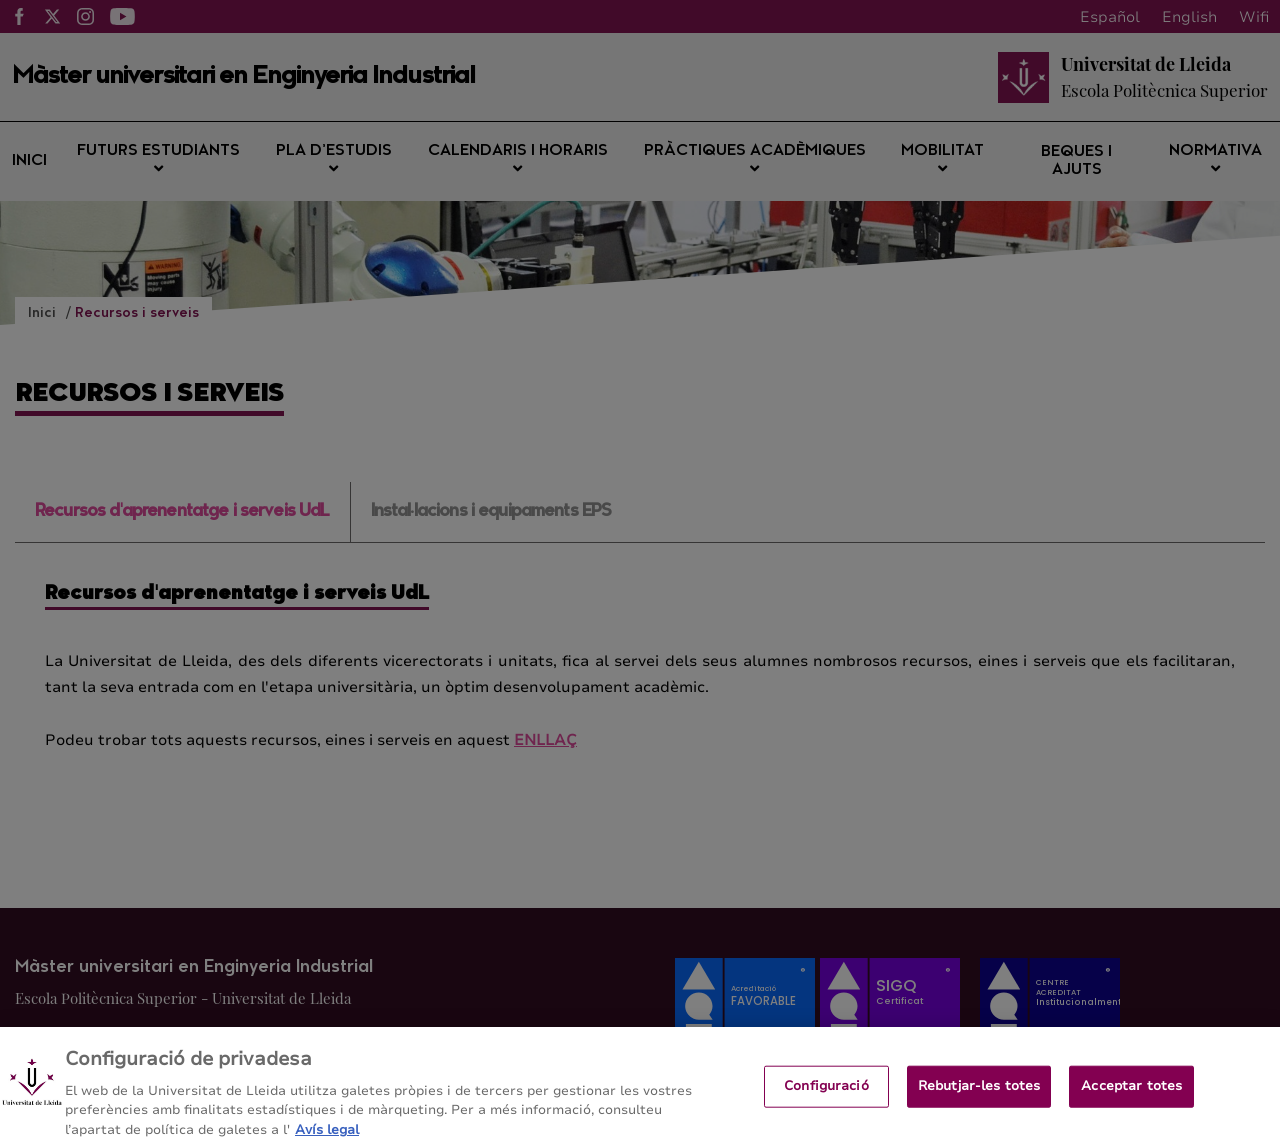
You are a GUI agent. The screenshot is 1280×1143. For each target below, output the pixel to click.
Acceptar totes (1131, 1093)
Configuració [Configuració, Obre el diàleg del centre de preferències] (826, 1093)
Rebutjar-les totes (979, 1093)
